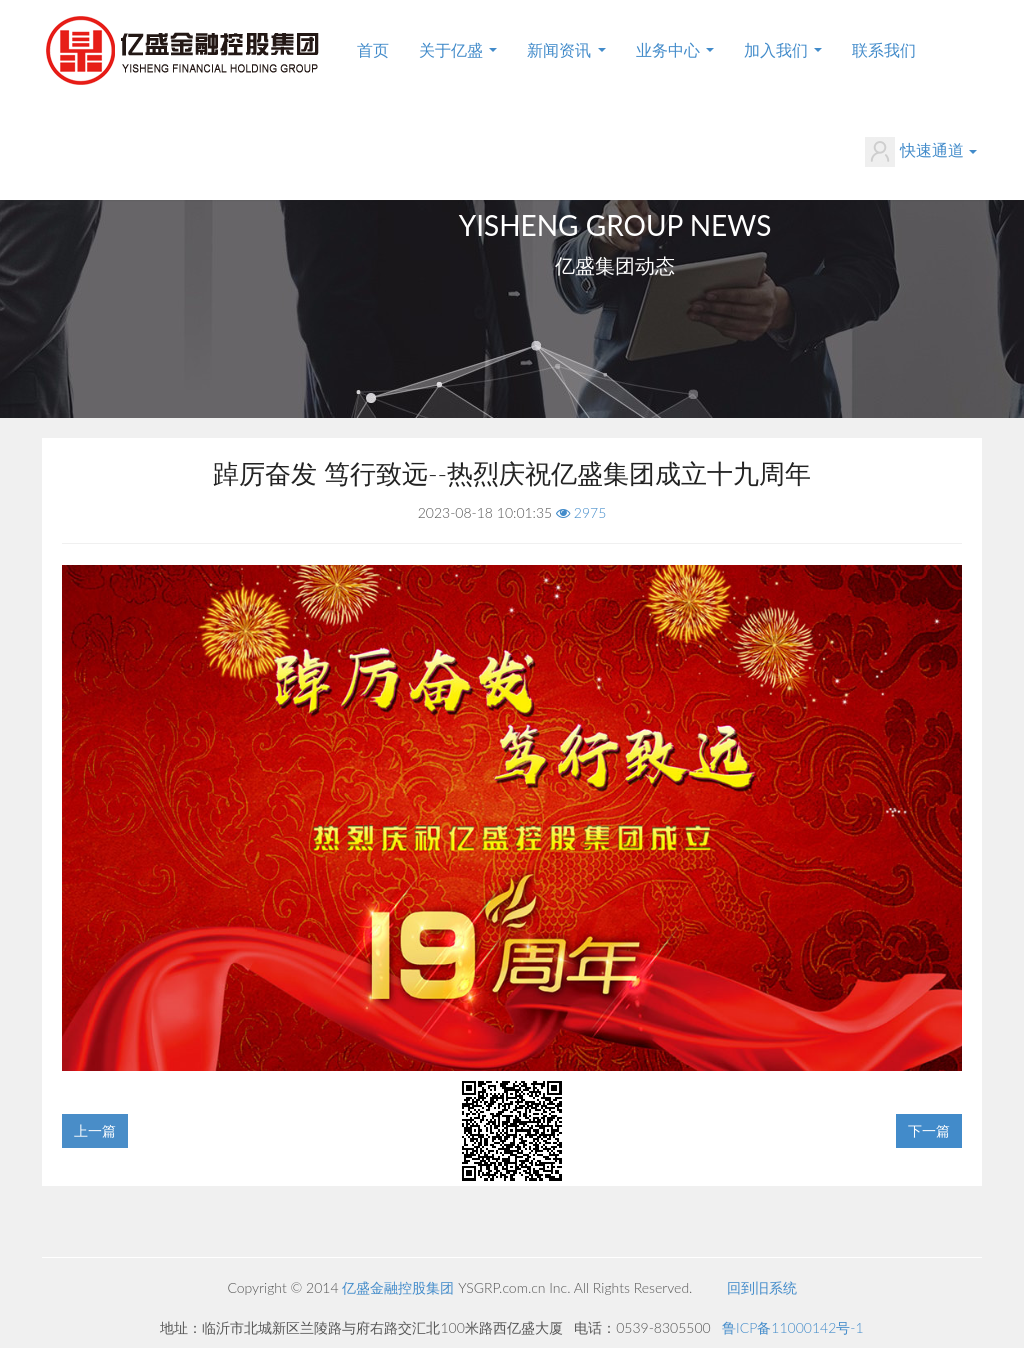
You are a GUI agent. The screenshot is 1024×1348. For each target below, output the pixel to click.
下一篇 (929, 1130)
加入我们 (783, 49)
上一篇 (95, 1130)
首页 (373, 49)
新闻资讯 (566, 49)
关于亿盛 (458, 49)
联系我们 (884, 49)
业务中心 (675, 49)
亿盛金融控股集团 (398, 1287)
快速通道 (921, 152)
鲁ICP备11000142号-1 (792, 1327)
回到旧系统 (762, 1287)
